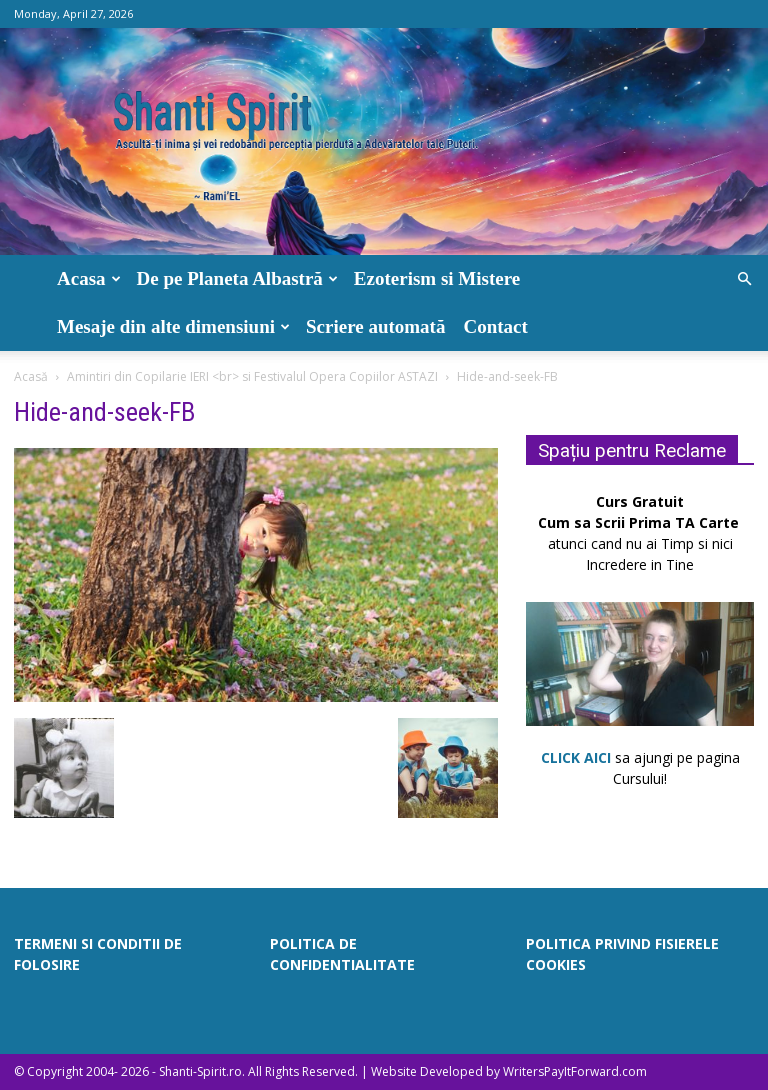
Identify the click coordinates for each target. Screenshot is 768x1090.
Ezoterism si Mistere (437, 278)
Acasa (89, 278)
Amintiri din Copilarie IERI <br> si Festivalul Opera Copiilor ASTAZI (252, 376)
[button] (744, 279)
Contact (495, 326)
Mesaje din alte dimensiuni (173, 326)
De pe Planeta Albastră (237, 278)
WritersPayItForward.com (575, 1071)
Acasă (31, 376)
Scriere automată (375, 326)
